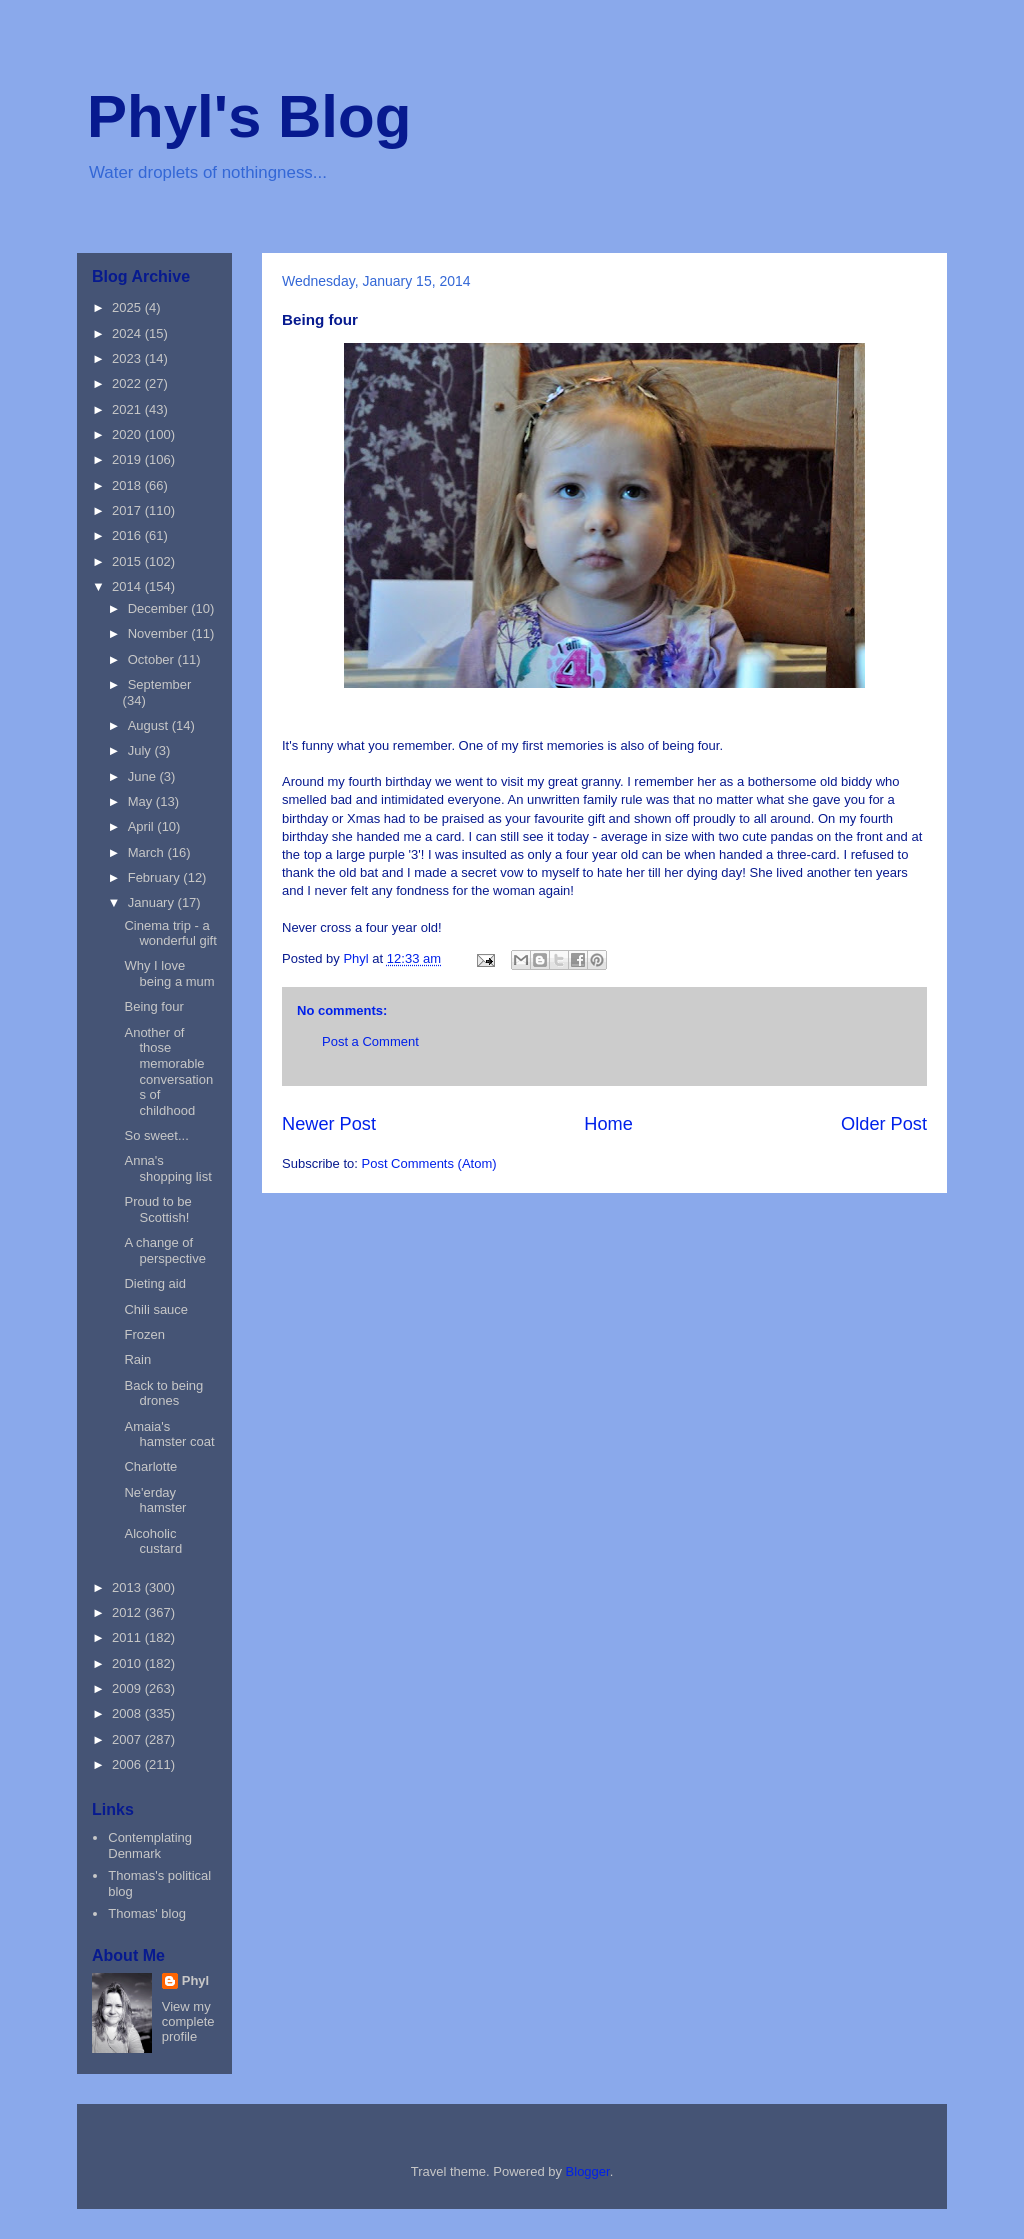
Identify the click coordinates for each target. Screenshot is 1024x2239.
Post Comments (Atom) (429, 1163)
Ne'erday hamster (155, 1500)
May (142, 801)
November (160, 633)
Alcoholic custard (153, 1541)
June (144, 776)
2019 (128, 459)
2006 (128, 1764)
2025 (128, 307)
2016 (128, 535)
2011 (128, 1637)
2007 (128, 1739)
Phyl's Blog (249, 116)
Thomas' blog (147, 1913)
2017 (128, 510)
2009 (128, 1688)
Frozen (144, 1334)
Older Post (884, 1124)
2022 (128, 383)
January (153, 902)
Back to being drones (163, 1393)
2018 (128, 485)
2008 (128, 1713)
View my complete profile (188, 2021)
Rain (137, 1359)
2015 (128, 561)
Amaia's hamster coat (169, 1434)
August (150, 725)
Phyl (195, 1980)
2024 (128, 333)
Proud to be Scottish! (157, 1209)
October (153, 659)
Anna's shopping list (167, 1168)
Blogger (588, 2171)
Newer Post (329, 1124)
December (160, 608)
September (160, 684)
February (156, 877)
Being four (153, 1006)
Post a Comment (370, 1041)
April (143, 826)
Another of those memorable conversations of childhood (168, 1071)
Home (608, 1124)
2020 (128, 434)
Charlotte (150, 1466)
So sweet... (156, 1135)
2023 (128, 358)
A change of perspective (164, 1250)
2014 (128, 586)
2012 (128, 1612)
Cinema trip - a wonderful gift (170, 933)
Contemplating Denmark (150, 1845)
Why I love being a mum (169, 973)
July (141, 750)
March (148, 852)
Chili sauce (156, 1309)
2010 (128, 1663)
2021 (128, 409)
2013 (128, 1587)
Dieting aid (154, 1283)
